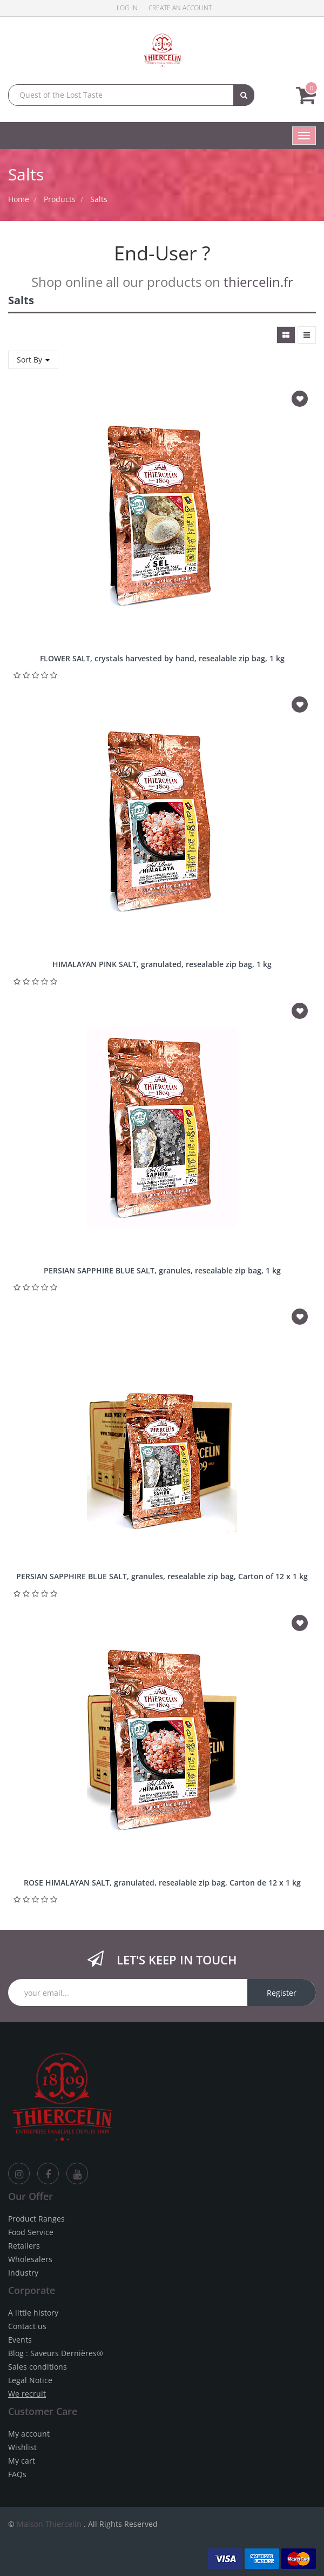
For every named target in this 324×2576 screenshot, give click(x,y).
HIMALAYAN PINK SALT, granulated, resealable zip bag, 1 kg (162, 964)
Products (60, 199)
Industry (23, 2273)
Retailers (24, 2245)
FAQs (17, 2474)
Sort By (33, 359)
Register (281, 1993)
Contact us (27, 2326)
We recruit (27, 2394)
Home (18, 199)
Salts (98, 199)
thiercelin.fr (258, 282)
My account (29, 2434)
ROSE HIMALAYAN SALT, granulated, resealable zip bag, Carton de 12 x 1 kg (162, 1882)
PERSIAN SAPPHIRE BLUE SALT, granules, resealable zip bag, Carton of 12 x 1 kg (162, 1576)
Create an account (180, 7)
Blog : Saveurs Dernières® (55, 2353)
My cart (21, 2461)
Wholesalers (30, 2259)
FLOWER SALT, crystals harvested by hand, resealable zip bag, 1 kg (162, 658)
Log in (127, 7)
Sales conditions (37, 2367)
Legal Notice (30, 2380)
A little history (33, 2312)
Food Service (30, 2232)
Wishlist (22, 2447)
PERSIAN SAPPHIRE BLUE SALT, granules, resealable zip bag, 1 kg (162, 1270)
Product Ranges (36, 2218)
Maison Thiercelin (49, 2524)
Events (20, 2340)
